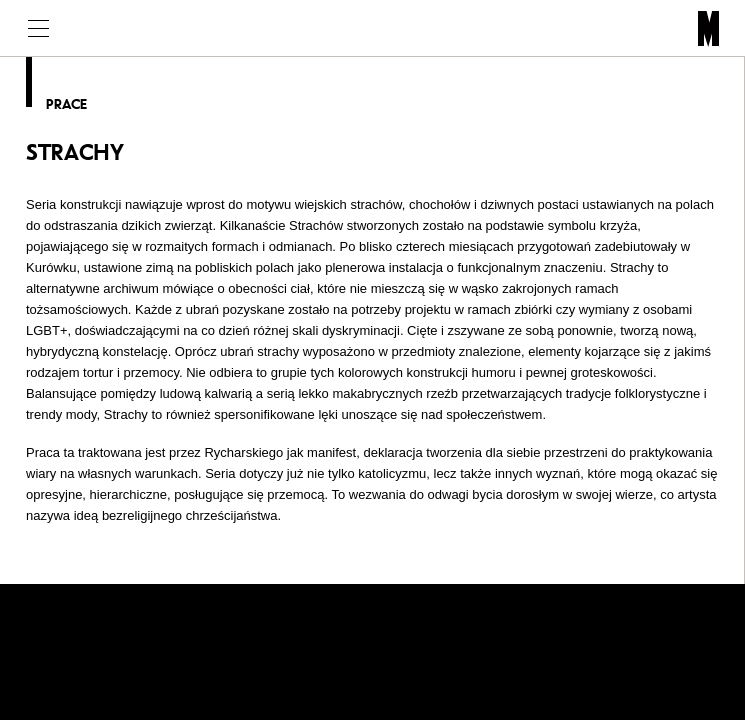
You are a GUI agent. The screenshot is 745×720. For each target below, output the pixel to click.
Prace (66, 104)
